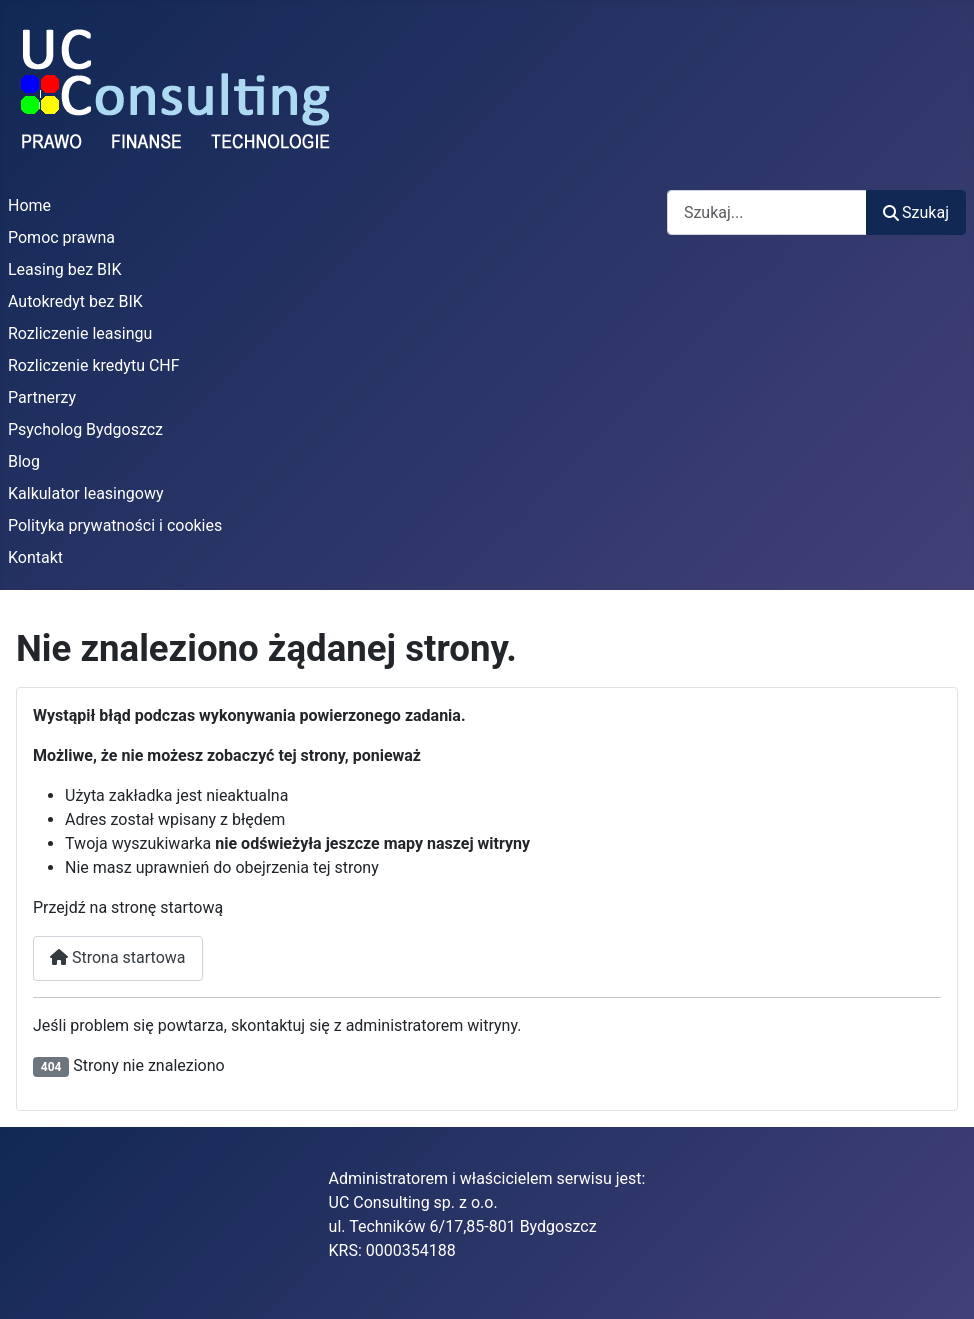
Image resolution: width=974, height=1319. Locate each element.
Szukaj (916, 212)
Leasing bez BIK (64, 269)
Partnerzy (42, 397)
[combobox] (767, 212)
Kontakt (35, 557)
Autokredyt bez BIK (75, 301)
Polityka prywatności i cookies (115, 525)
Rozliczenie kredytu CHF (94, 365)
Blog (24, 461)
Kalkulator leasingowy (86, 493)
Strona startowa (118, 957)
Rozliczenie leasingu (80, 333)
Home (29, 205)
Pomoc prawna (61, 237)
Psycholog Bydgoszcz (85, 429)
